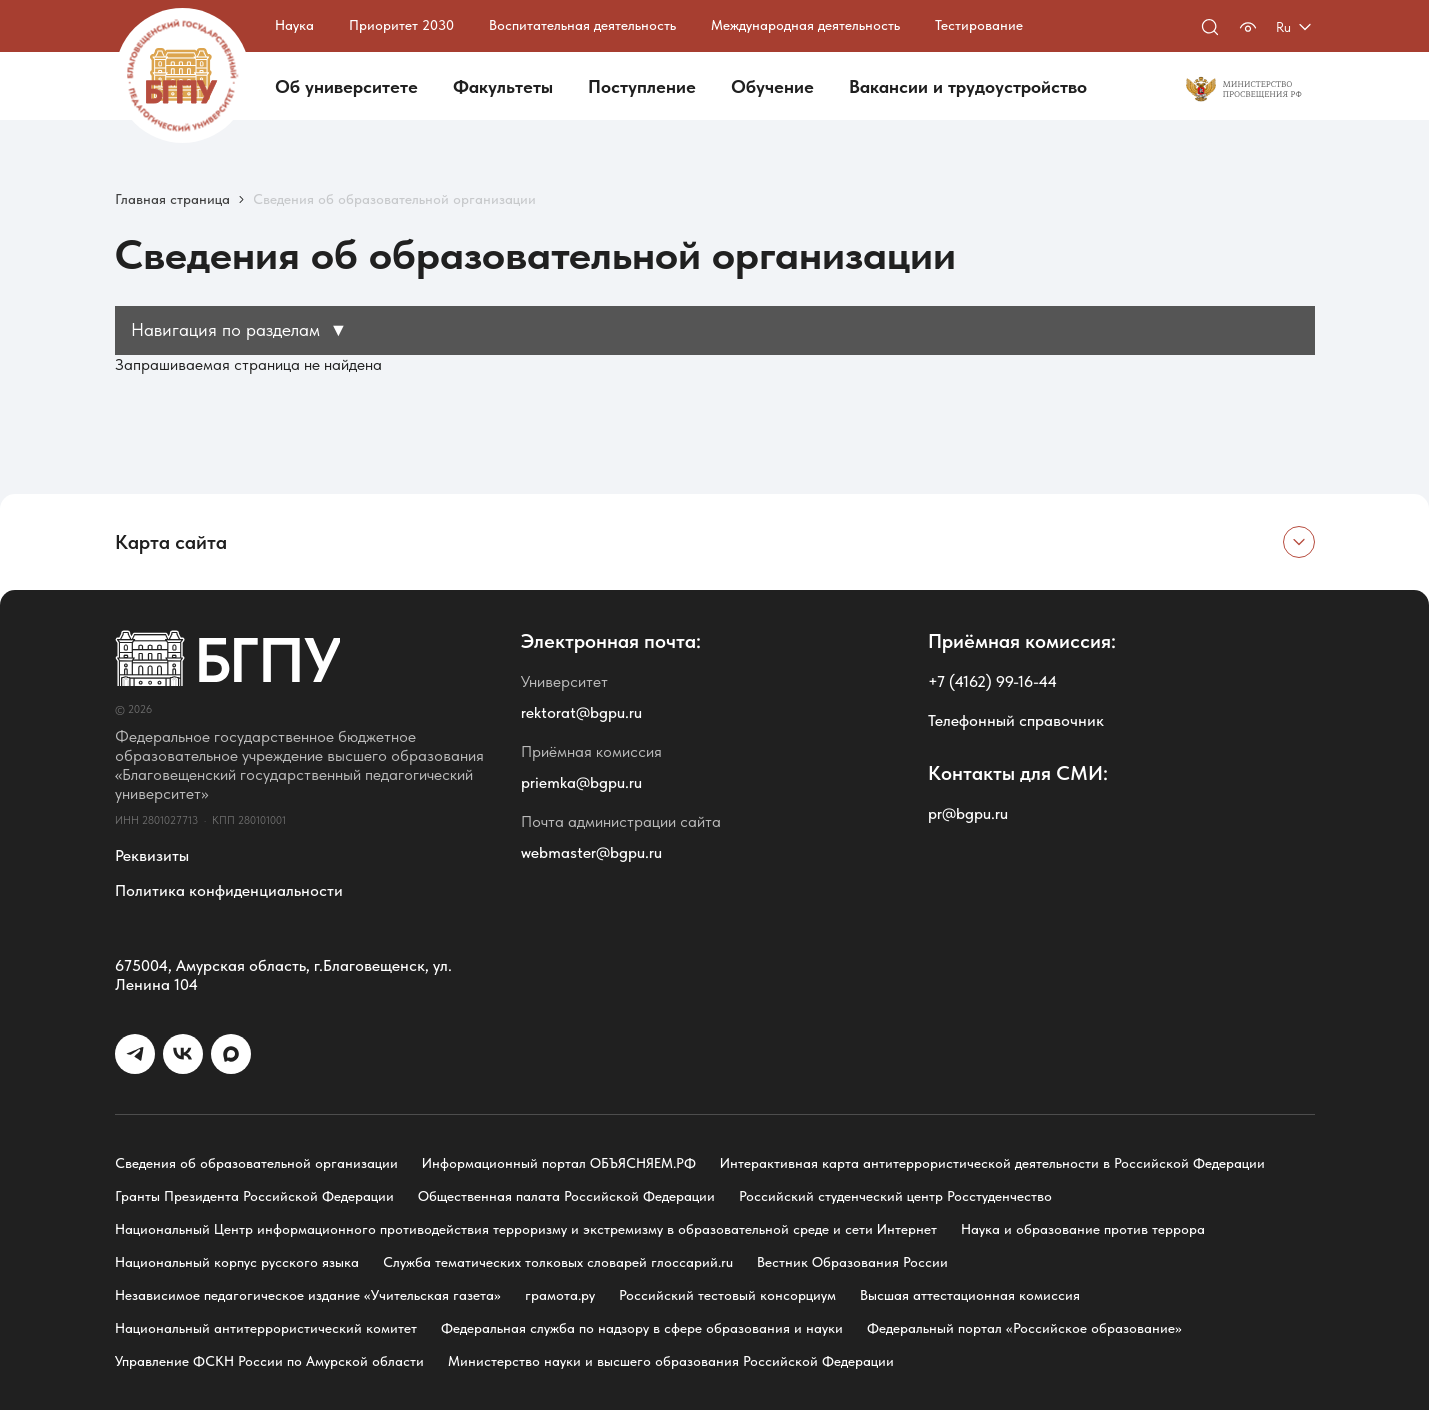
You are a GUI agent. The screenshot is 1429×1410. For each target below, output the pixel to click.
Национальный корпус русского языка (237, 1262)
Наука (294, 25)
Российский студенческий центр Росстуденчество (895, 1196)
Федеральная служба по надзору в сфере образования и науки (642, 1328)
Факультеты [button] (503, 86)
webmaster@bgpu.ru (591, 852)
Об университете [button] (346, 86)
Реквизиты (152, 855)
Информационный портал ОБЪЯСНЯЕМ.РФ (559, 1163)
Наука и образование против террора (1083, 1229)
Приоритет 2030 (401, 25)
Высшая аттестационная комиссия (970, 1295)
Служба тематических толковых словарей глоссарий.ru (558, 1262)
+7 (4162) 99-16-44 (992, 681)
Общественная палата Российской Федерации (566, 1196)
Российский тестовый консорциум (727, 1295)
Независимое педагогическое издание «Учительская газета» (308, 1295)
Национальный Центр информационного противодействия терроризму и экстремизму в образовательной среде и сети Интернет (526, 1229)
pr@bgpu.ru (968, 813)
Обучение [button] (772, 86)
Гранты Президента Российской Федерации (254, 1196)
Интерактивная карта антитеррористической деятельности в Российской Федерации (992, 1163)
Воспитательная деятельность (582, 25)
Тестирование (979, 25)
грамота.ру (560, 1295)
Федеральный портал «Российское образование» (1024, 1328)
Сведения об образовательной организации (256, 1163)
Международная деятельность (805, 25)
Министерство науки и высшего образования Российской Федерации (671, 1361)
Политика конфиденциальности (229, 890)
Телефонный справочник (1016, 720)
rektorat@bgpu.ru (581, 712)
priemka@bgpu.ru (581, 782)
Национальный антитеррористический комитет (266, 1328)
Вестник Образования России (852, 1262)
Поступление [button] (642, 86)
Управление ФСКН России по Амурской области (269, 1361)
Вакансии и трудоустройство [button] (968, 86)
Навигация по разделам (239, 329)
